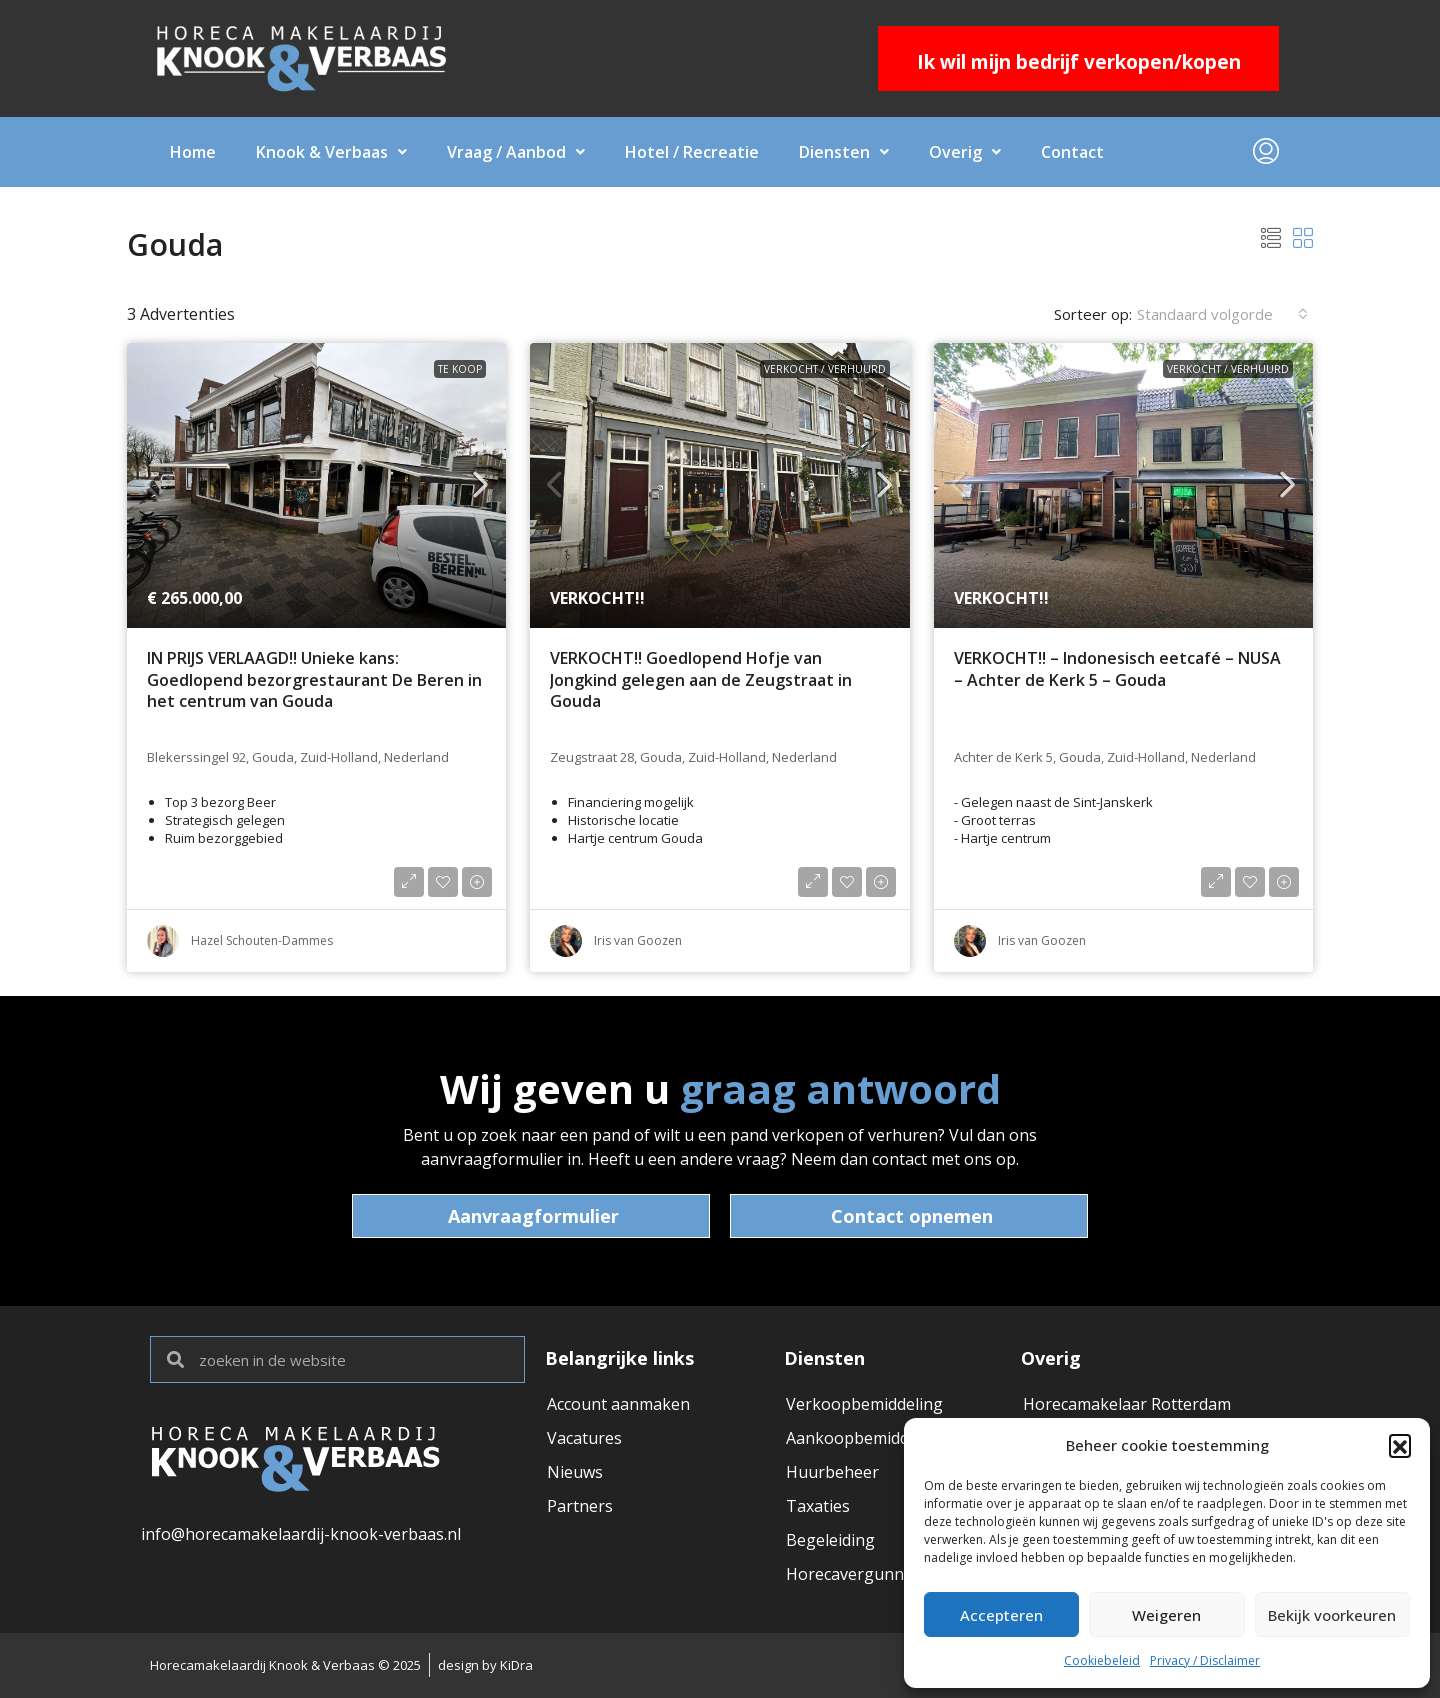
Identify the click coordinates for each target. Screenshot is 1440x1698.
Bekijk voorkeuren (1332, 1615)
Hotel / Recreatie (692, 152)
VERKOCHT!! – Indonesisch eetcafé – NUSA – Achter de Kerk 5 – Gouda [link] (1117, 669)
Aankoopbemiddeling (866, 1438)
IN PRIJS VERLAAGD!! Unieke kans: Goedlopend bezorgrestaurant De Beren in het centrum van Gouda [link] (314, 680)
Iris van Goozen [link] (638, 940)
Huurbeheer (832, 1472)
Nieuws (575, 1472)
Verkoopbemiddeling (864, 1404)
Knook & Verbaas (331, 152)
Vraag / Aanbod (516, 152)
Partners (580, 1506)
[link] (317, 485)
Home (193, 152)
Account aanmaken (618, 1404)
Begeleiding (830, 1540)
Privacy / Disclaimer (1205, 1660)
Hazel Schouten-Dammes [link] (262, 940)
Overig (965, 152)
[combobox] (1222, 314)
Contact (1072, 152)
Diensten (844, 152)
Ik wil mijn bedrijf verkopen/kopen (1079, 62)
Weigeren (1166, 1615)
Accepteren (1001, 1615)
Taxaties (818, 1506)
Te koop (460, 369)
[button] (1400, 1445)
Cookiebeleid (1102, 1660)
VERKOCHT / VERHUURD (825, 369)
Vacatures (584, 1438)
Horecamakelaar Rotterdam (1127, 1404)
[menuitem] (1266, 152)
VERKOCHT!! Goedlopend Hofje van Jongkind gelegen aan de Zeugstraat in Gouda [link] (701, 680)
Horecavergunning (857, 1574)
